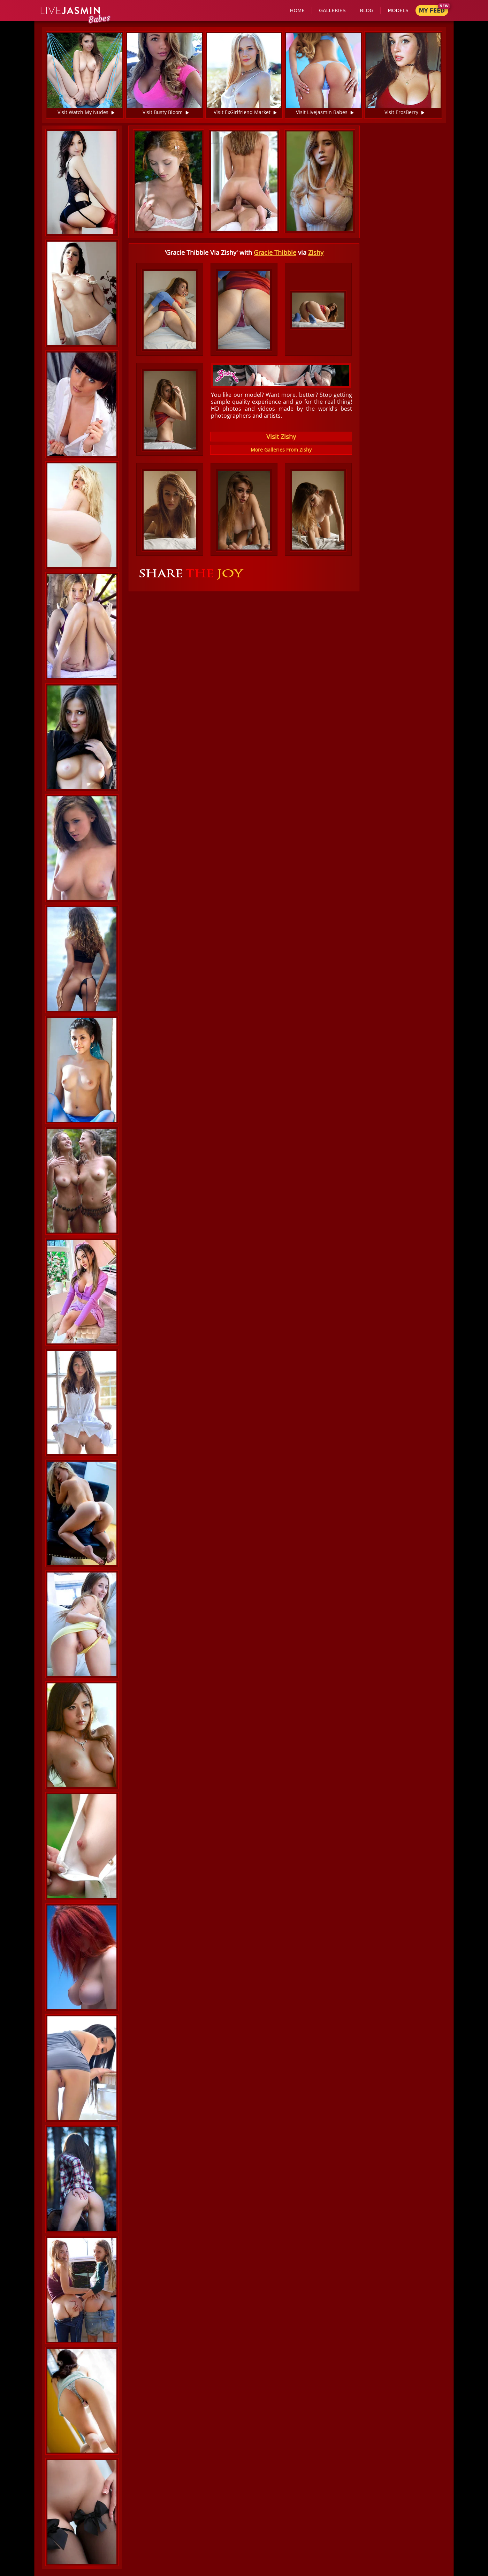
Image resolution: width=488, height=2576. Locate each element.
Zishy (315, 252)
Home (297, 10)
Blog (367, 10)
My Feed (432, 11)
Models (398, 10)
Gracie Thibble (275, 252)
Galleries (332, 10)
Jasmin (70, 11)
